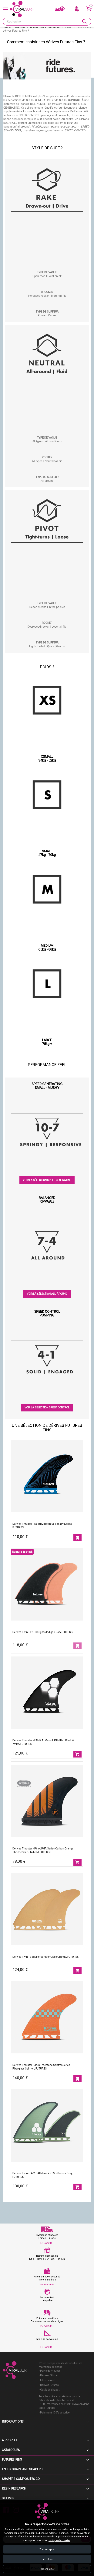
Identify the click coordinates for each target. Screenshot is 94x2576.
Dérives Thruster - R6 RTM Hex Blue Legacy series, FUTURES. (42, 1525)
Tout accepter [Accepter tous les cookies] (47, 2549)
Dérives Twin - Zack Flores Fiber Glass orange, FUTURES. (45, 1956)
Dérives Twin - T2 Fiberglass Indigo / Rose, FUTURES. (43, 1632)
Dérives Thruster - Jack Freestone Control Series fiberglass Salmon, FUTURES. (41, 2066)
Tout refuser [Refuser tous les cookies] (47, 2559)
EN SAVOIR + (47, 2243)
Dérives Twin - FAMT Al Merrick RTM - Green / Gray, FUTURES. (42, 2175)
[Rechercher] (47, 22)
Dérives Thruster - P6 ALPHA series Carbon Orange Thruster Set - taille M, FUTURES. (42, 1850)
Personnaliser (47, 2568)
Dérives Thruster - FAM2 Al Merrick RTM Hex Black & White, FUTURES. (43, 1742)
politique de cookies (59, 2540)
